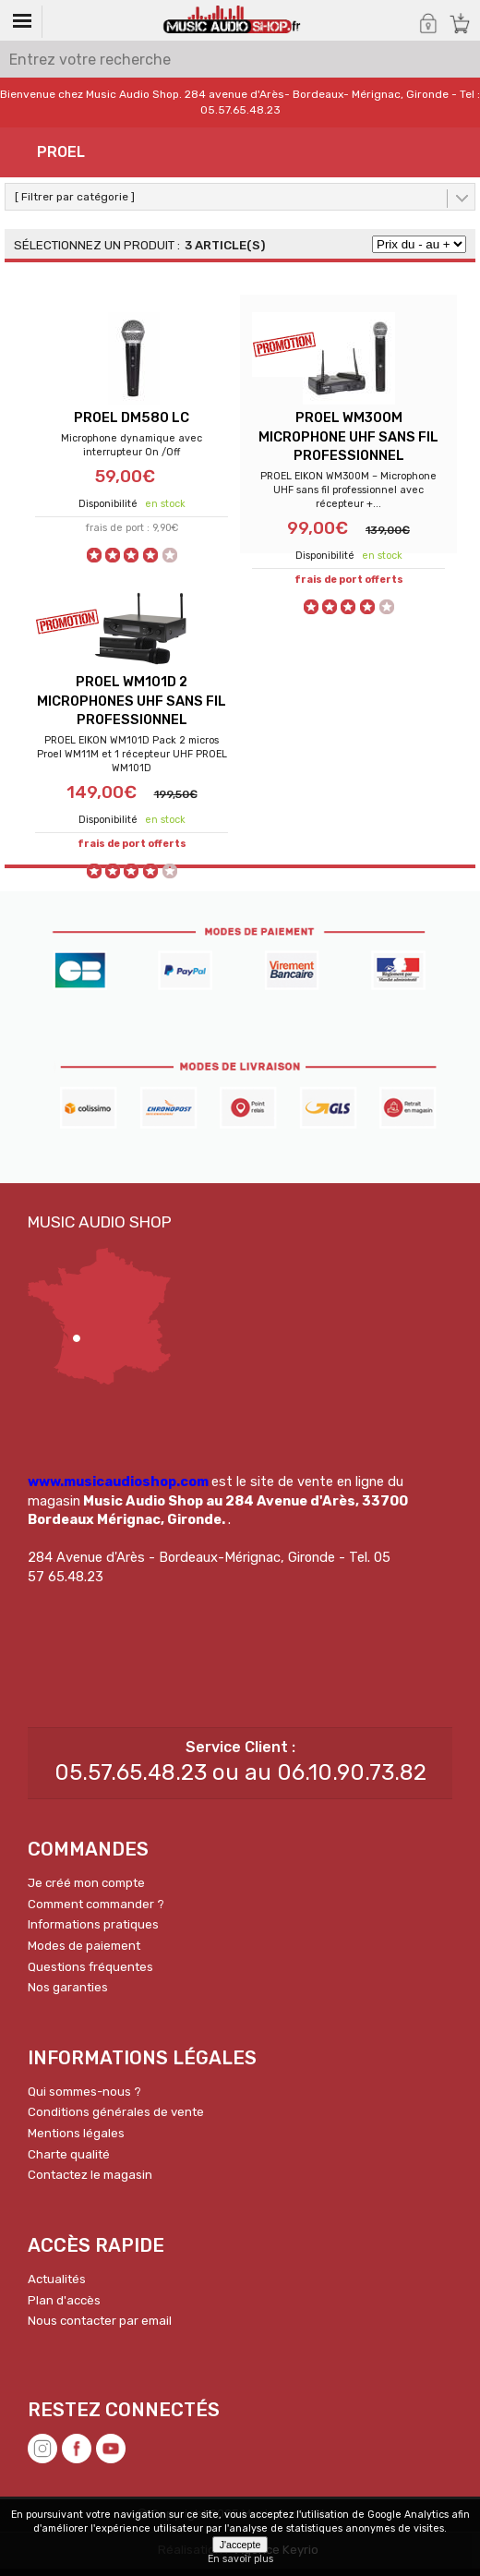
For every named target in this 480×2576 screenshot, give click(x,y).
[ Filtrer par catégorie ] (75, 196)
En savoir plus (240, 2559)
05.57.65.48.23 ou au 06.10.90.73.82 (240, 1780)
